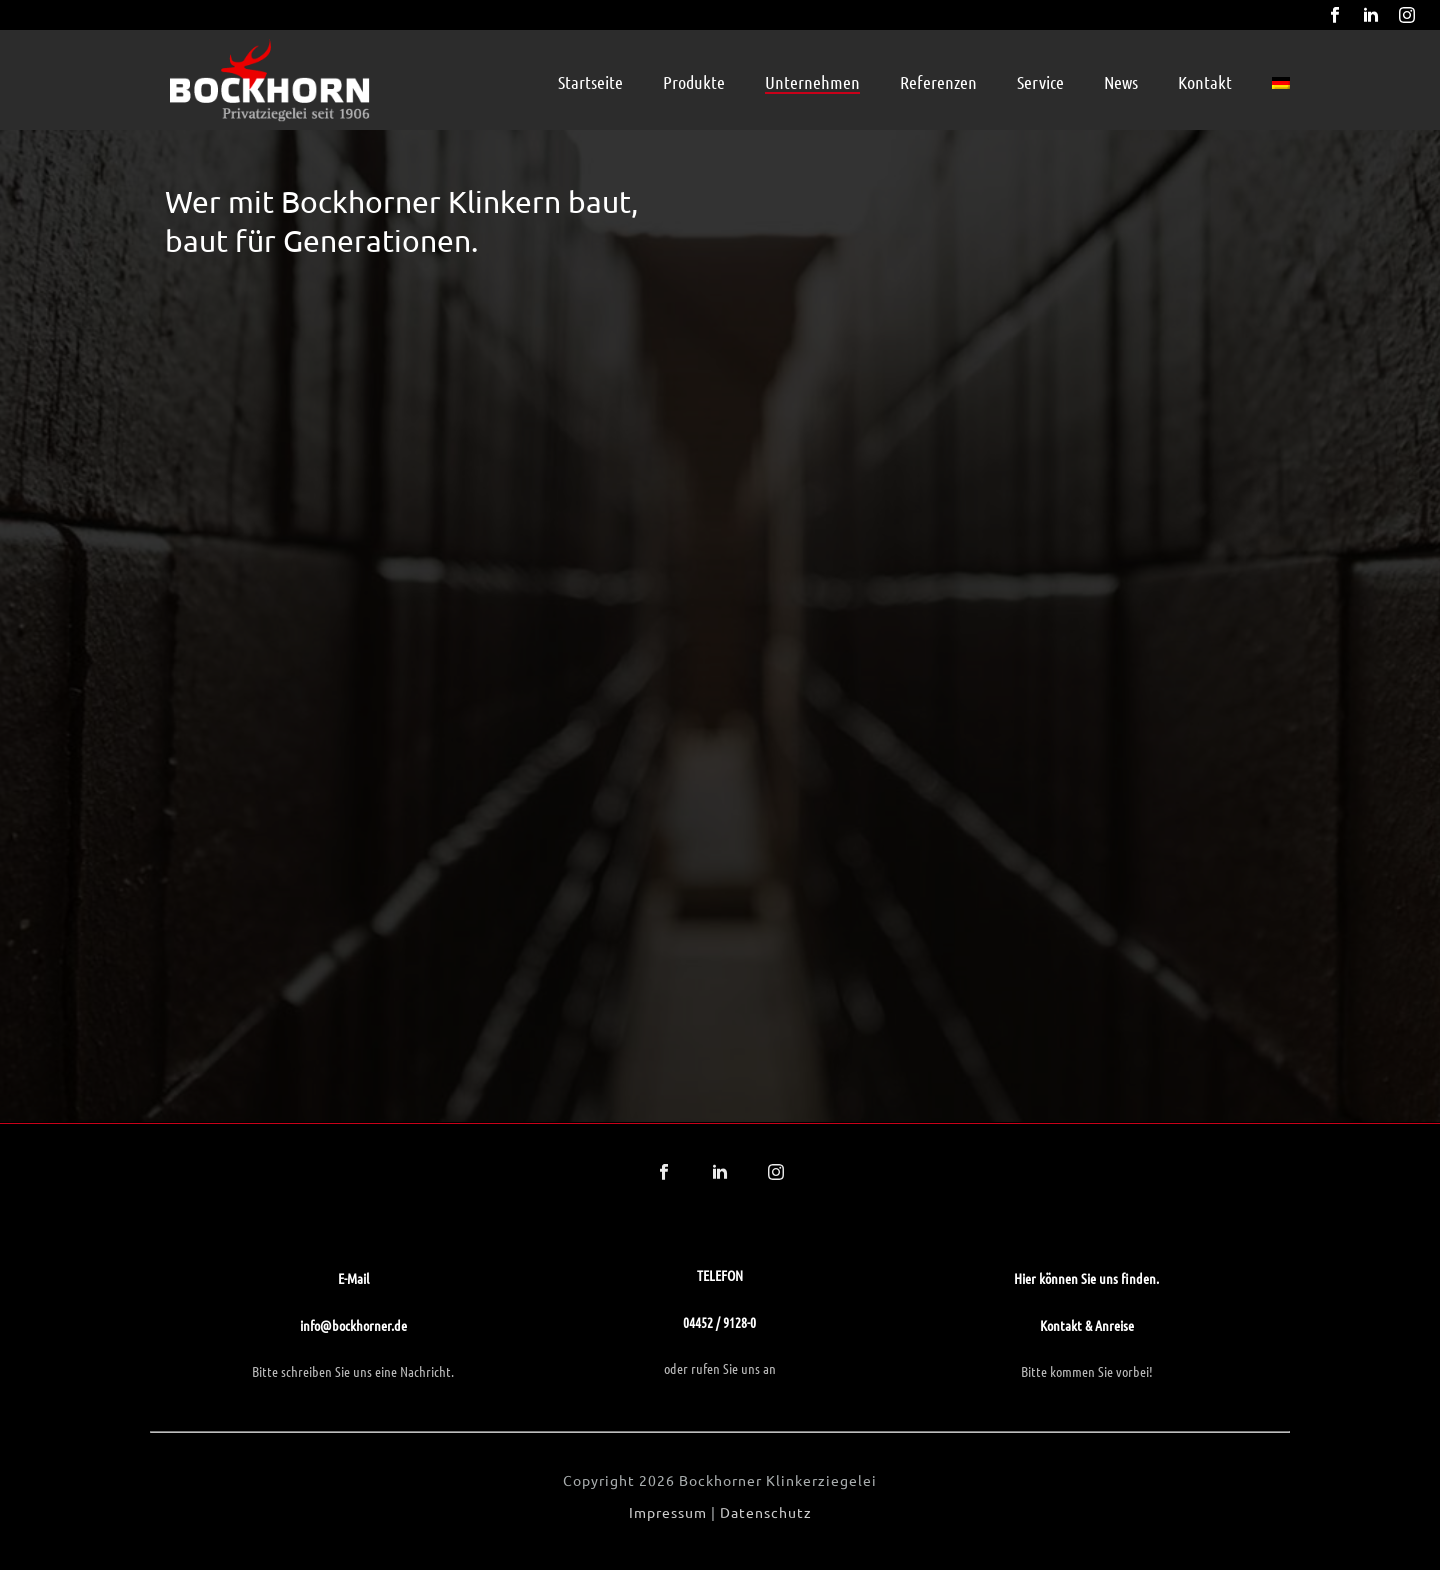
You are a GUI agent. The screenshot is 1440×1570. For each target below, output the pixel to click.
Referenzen (938, 82)
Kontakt (1205, 82)
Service (1040, 82)
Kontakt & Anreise (1087, 1325)
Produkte (694, 82)
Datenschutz (766, 1512)
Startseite (590, 82)
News (1121, 82)
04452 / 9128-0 (719, 1322)
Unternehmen (812, 82)
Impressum (668, 1512)
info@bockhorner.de (353, 1325)
